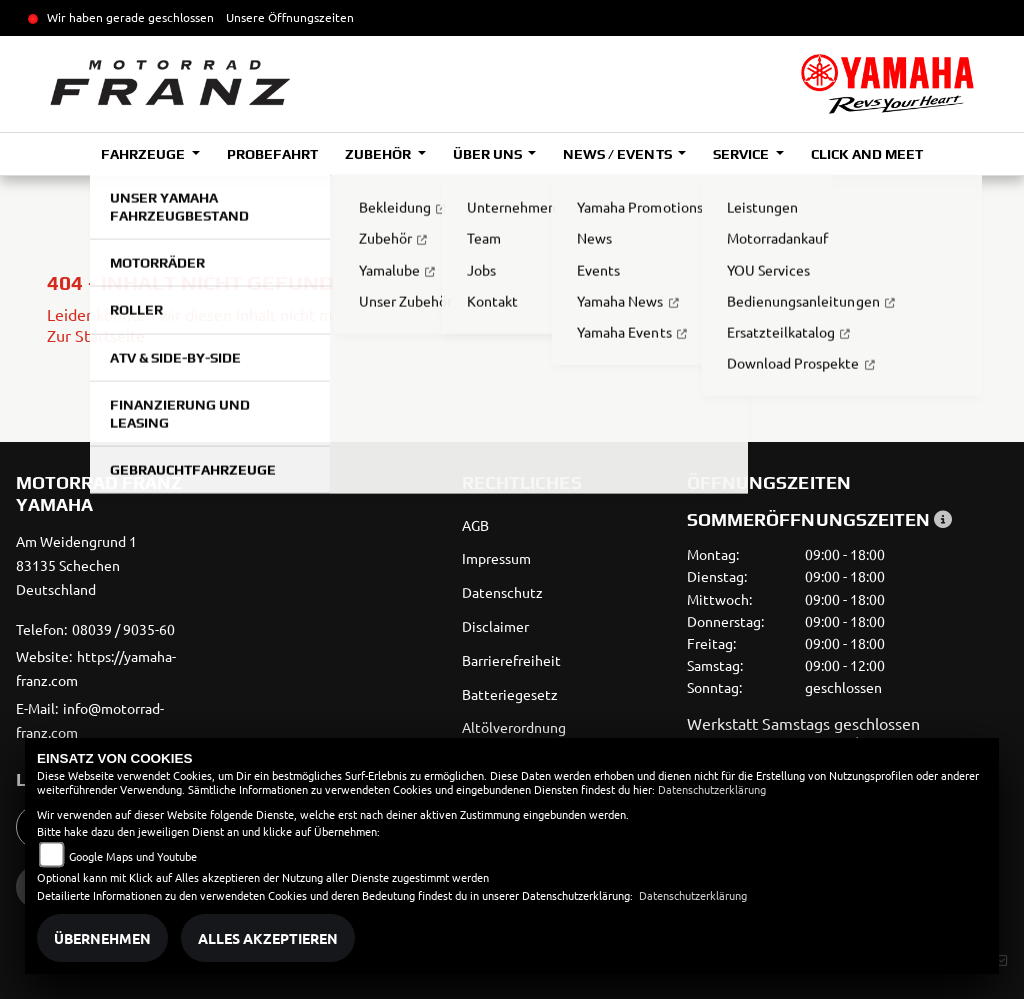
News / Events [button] (618, 154)
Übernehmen (102, 938)
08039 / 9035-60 (123, 629)
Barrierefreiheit (511, 660)
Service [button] (742, 154)
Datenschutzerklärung (712, 789)
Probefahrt (272, 154)
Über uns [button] (489, 154)
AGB (475, 525)
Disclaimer (495, 626)
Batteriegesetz (510, 694)
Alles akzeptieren (268, 938)
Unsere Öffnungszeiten (290, 17)
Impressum (496, 558)
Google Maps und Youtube (133, 856)
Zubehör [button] (379, 154)
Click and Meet (867, 154)
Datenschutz (502, 592)
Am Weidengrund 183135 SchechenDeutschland (76, 565)
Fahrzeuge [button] (144, 154)
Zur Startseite (96, 335)
